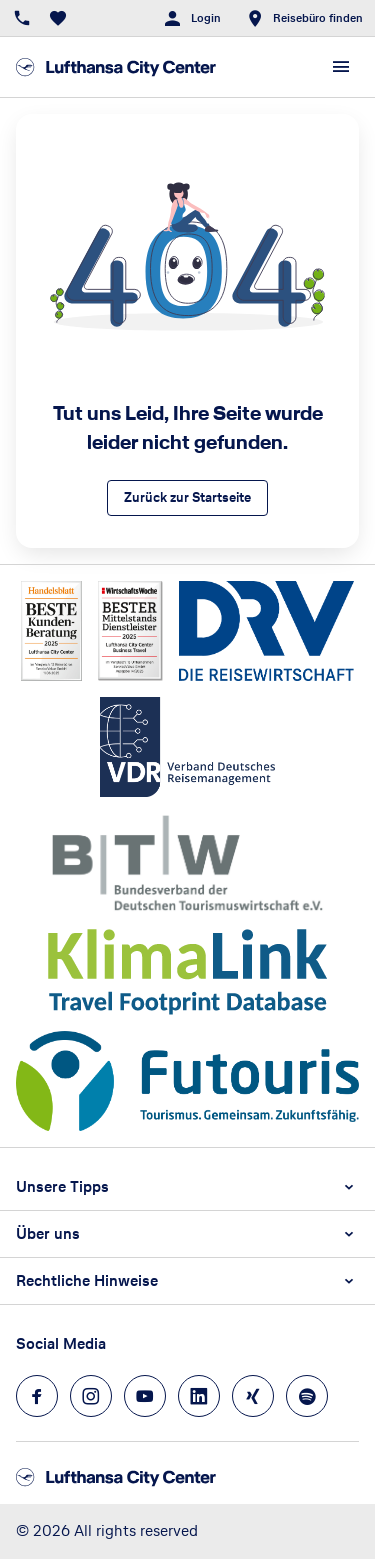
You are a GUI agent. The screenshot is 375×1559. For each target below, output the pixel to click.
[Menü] (341, 67)
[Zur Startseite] (116, 67)
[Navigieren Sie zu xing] (253, 1396)
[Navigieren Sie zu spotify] (307, 1396)
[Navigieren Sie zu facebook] (37, 1396)
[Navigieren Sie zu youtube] (145, 1396)
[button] (187, 1187)
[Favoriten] (58, 18)
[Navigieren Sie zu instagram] (91, 1396)
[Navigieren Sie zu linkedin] (199, 1396)
